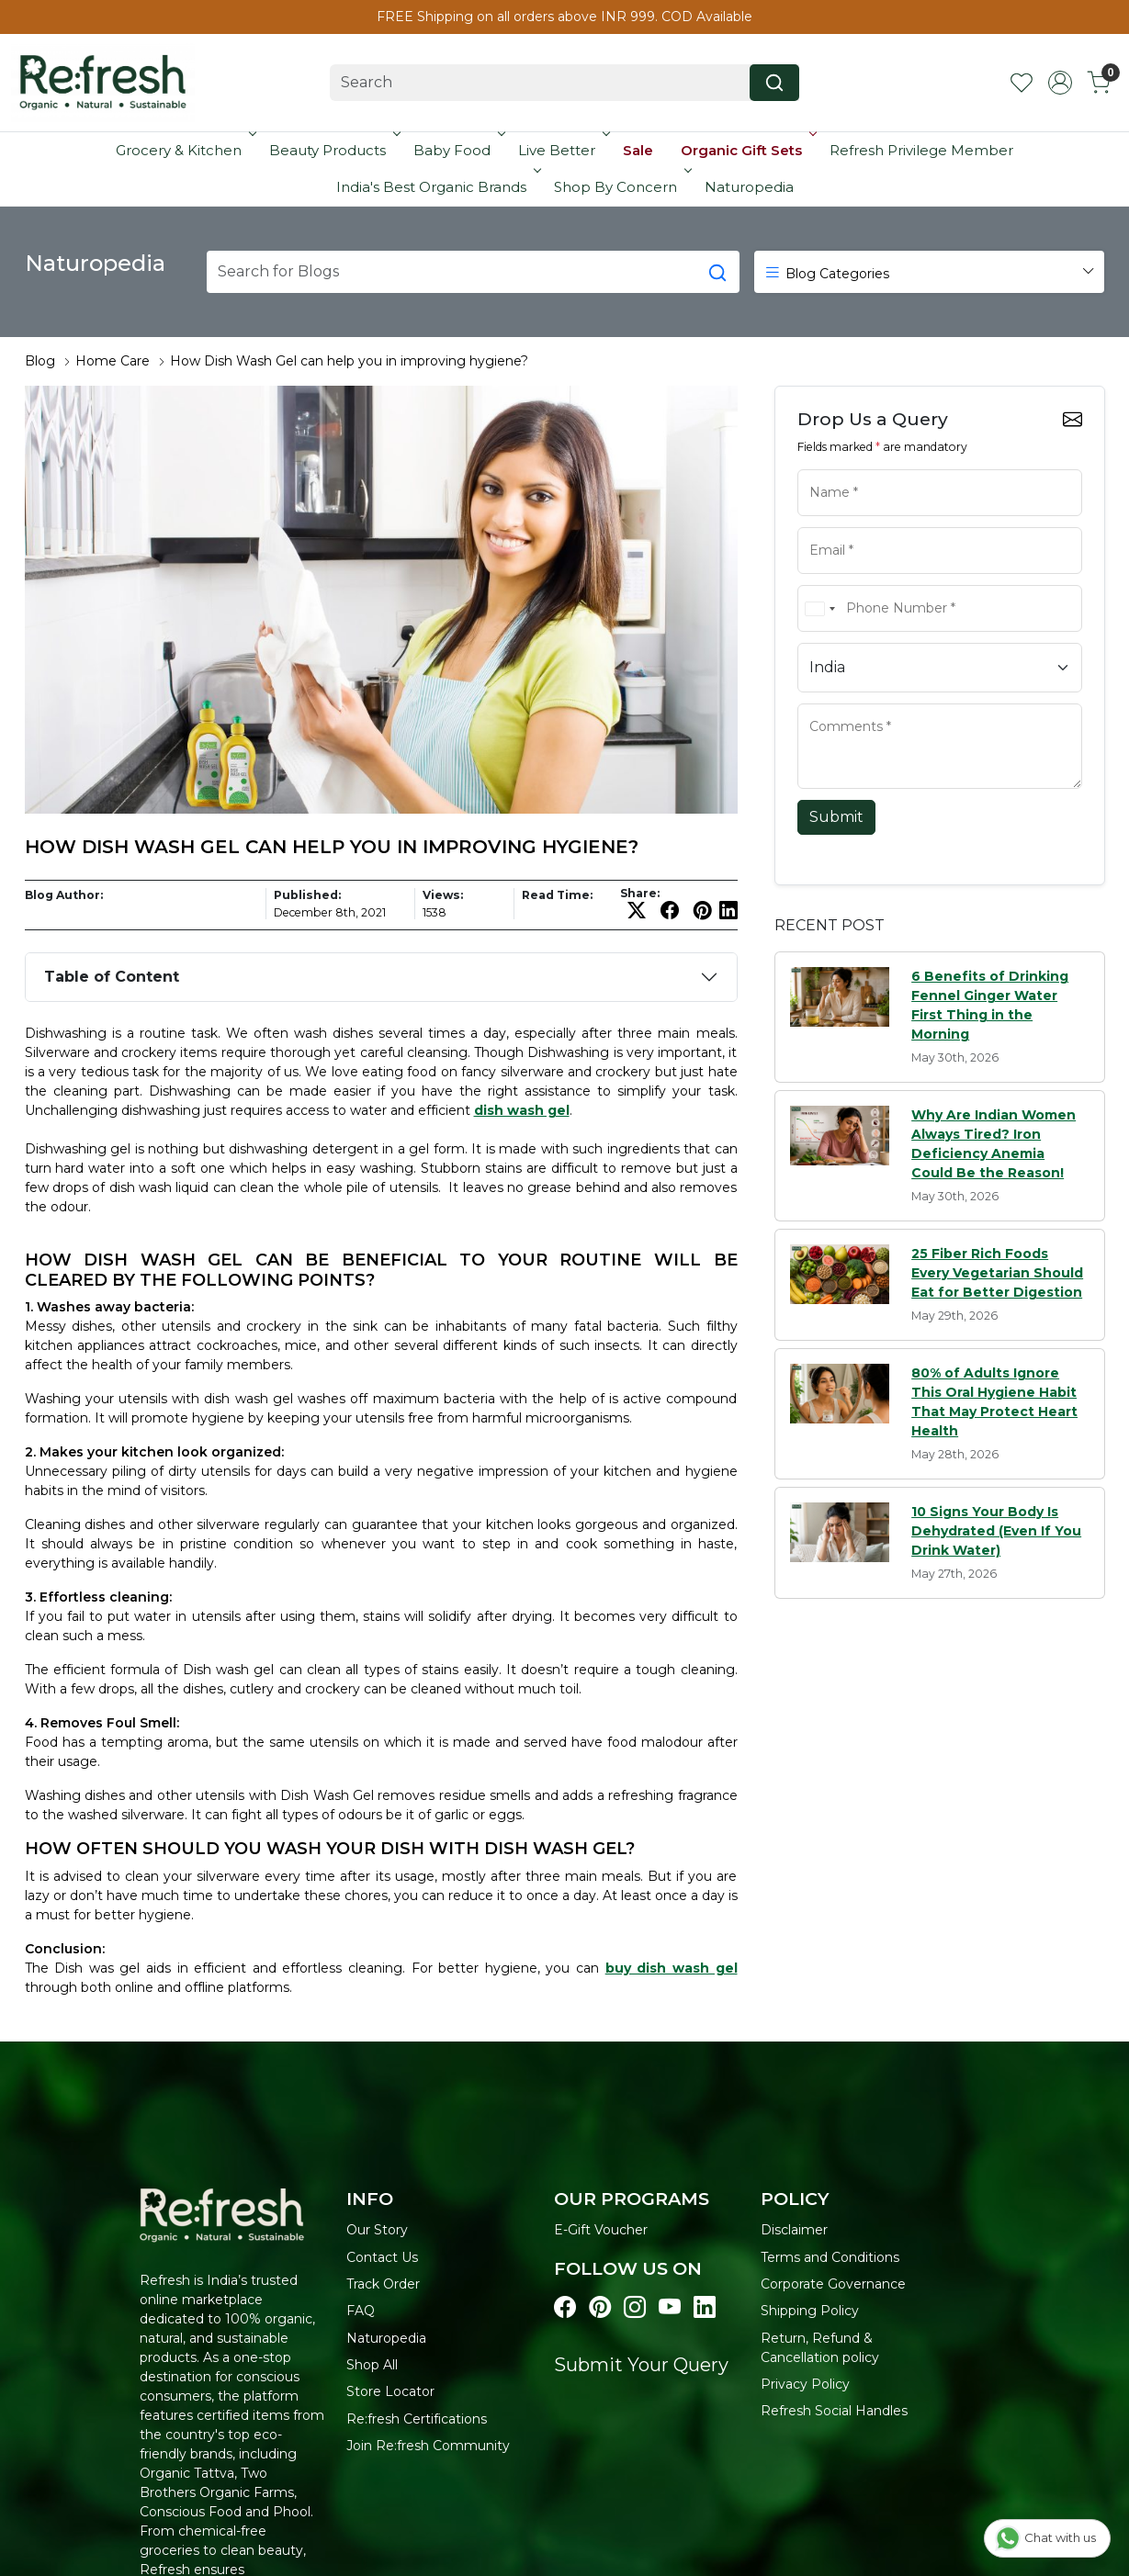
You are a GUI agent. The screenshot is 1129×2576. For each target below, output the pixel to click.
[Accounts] (1060, 83)
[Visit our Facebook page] (565, 2307)
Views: (443, 895)
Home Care (112, 361)
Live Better (562, 150)
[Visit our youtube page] (670, 2307)
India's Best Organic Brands (436, 187)
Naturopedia (749, 187)
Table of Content (111, 976)
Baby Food (457, 150)
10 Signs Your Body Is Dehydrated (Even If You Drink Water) (996, 1530)
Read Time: (557, 895)
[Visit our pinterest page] (600, 2307)
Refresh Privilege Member (921, 150)
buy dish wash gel (671, 1968)
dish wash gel (522, 1110)
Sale (638, 150)
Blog (40, 361)
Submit (836, 817)
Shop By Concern (621, 187)
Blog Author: (64, 895)
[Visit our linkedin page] (705, 2307)
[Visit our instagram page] (635, 2307)
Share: (640, 893)
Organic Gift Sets (747, 150)
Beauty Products (333, 150)
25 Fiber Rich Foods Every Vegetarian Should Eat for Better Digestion (997, 1272)
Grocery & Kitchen (184, 150)
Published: (307, 895)
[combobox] (819, 608)
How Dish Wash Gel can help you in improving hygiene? (349, 361)
